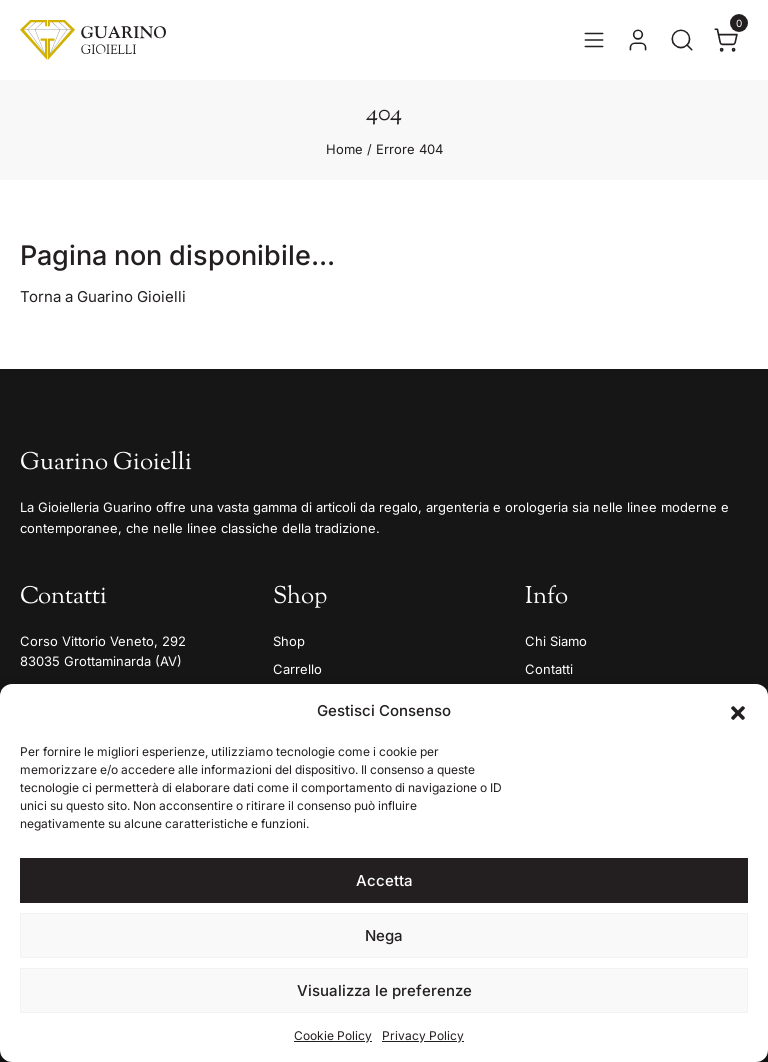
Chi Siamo (556, 641)
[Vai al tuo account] (638, 40)
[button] (738, 711)
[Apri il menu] (594, 40)
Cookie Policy (333, 1035)
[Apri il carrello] (726, 40)
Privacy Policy (423, 1035)
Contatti (549, 669)
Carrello (297, 669)
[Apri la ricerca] (682, 40)
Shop (289, 641)
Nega (384, 935)
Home (344, 149)
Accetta (384, 880)
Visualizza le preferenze (384, 990)
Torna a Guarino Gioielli (103, 296)
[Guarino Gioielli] (93, 40)
